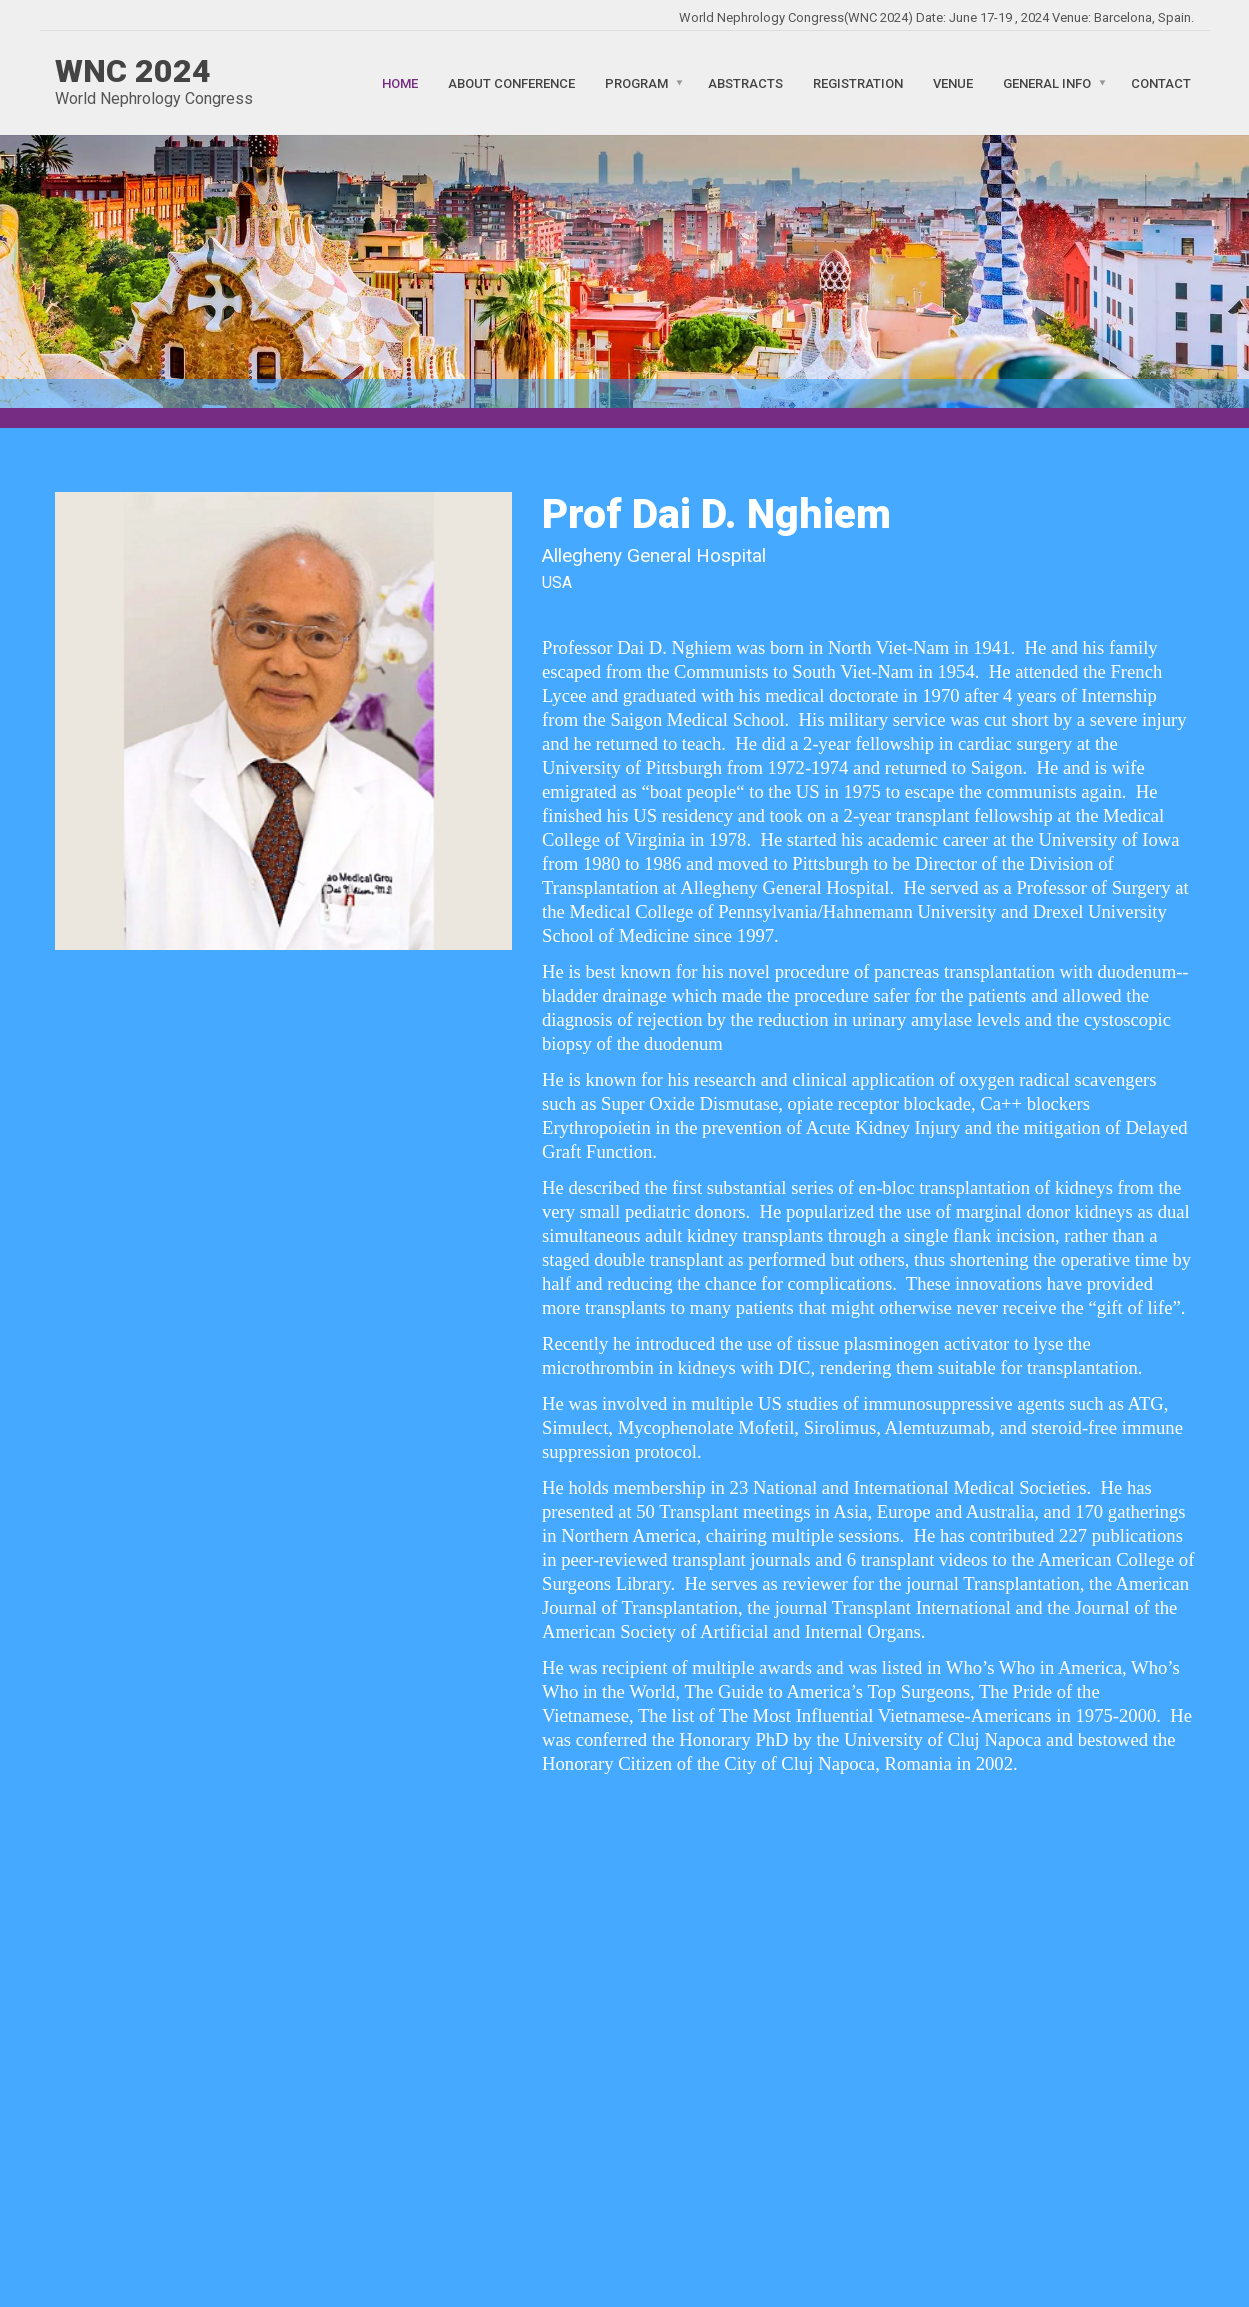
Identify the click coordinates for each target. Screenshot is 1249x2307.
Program (636, 82)
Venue (953, 82)
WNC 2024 (133, 71)
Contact (1161, 82)
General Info (1047, 82)
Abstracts (745, 82)
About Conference (511, 82)
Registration (858, 82)
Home (400, 82)
